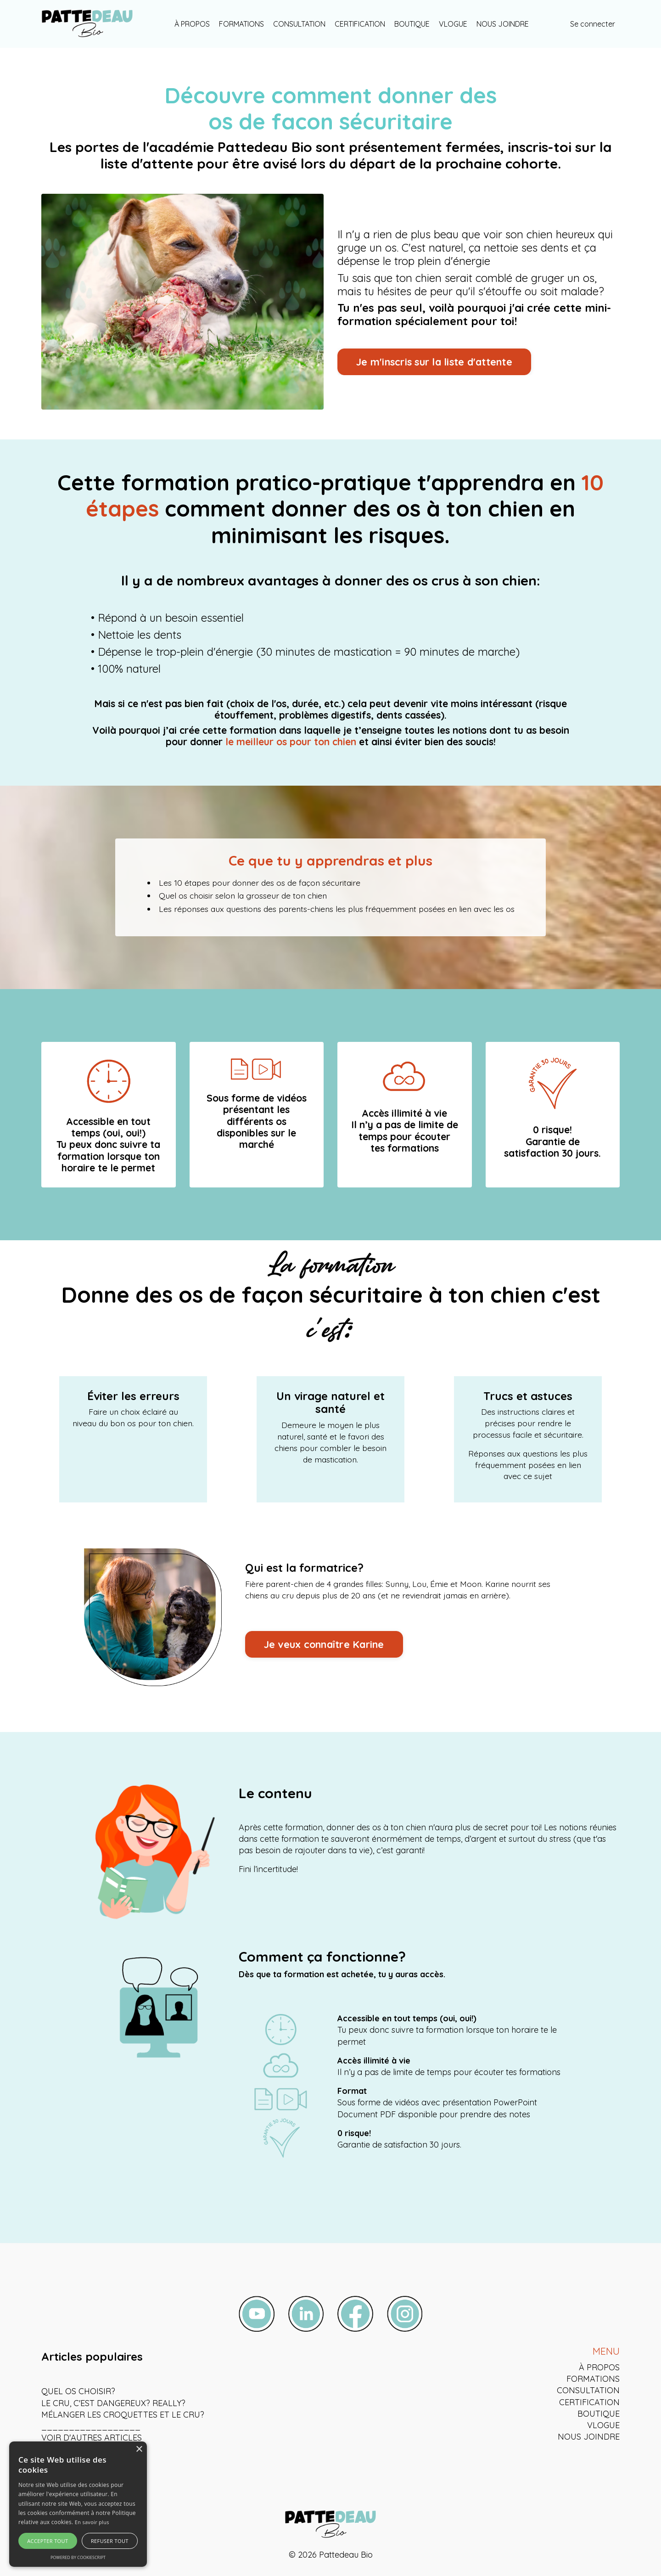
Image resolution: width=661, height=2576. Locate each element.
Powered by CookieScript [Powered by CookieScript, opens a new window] (78, 2557)
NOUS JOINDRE (502, 23)
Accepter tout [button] (47, 2540)
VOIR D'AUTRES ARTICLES (91, 2440)
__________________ (90, 2428)
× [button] (138, 2449)
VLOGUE (453, 23)
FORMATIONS (241, 23)
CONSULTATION (299, 23)
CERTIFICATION (360, 23)
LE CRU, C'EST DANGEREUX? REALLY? (113, 2405)
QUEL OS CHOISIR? (78, 2393)
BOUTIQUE (412, 23)
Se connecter (592, 23)
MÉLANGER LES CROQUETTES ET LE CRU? (122, 2416)
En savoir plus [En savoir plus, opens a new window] (92, 2522)
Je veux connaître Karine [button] (324, 1647)
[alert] (78, 2504)
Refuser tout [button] (110, 2540)
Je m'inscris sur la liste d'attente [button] (434, 361)
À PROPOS (192, 23)
